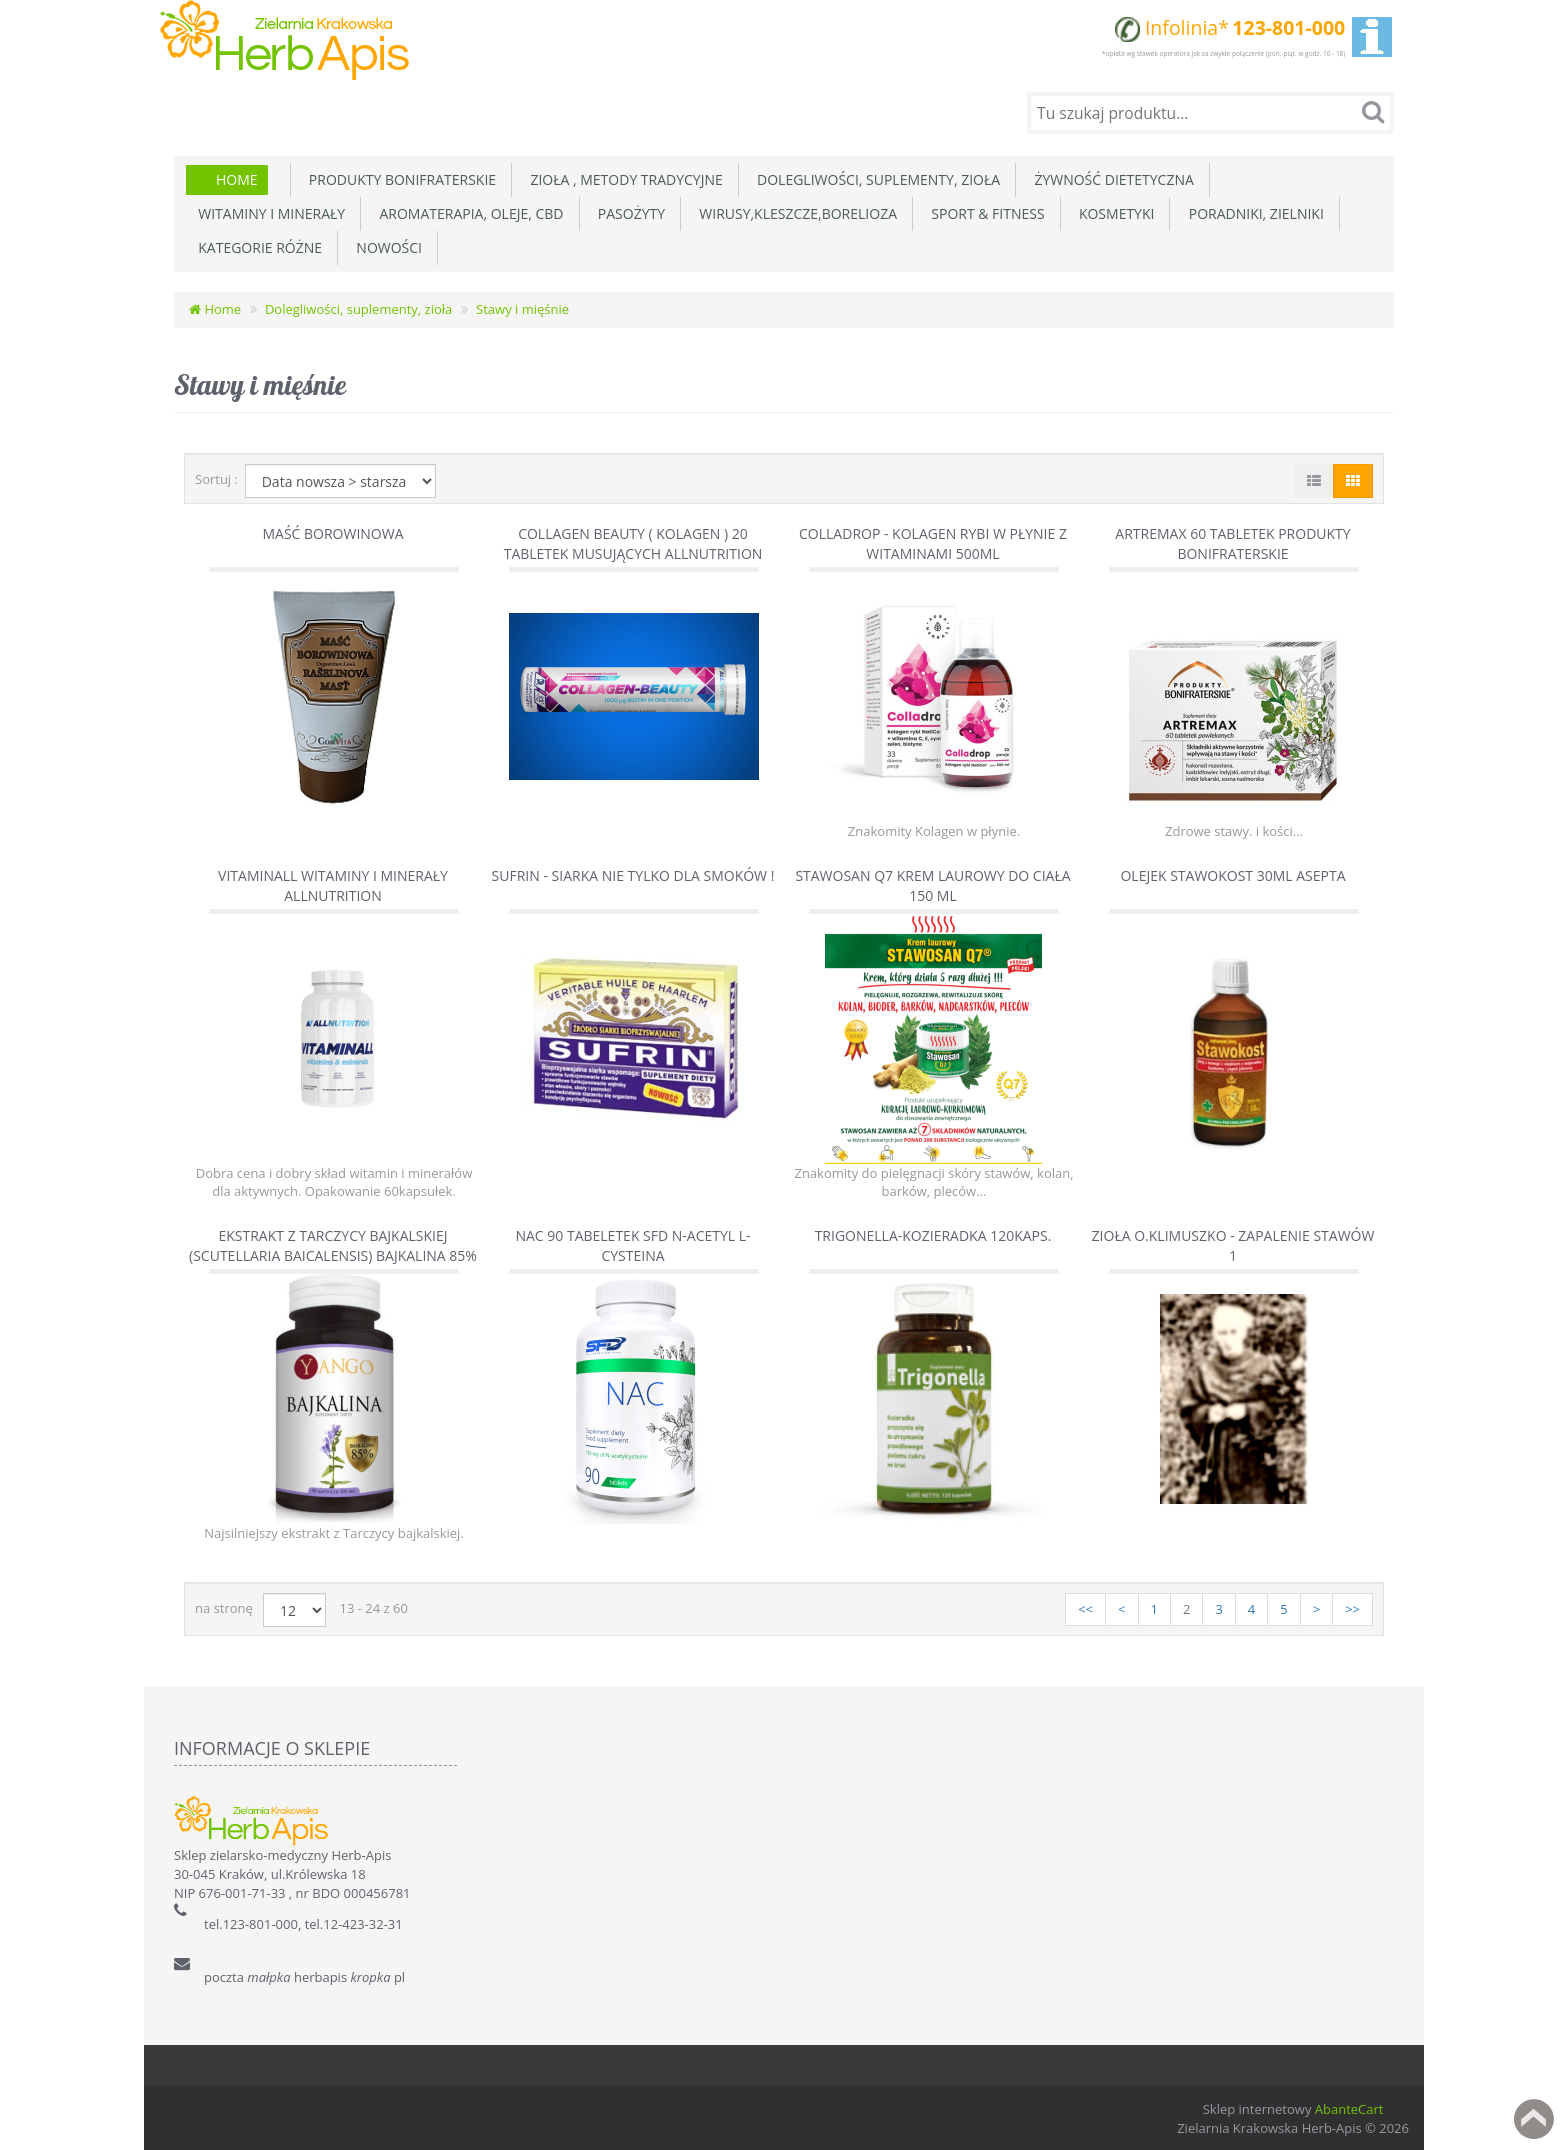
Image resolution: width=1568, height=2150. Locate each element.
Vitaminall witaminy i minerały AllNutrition (333, 882)
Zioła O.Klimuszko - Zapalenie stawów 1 (1233, 1243)
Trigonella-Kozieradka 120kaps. (933, 1233)
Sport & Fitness (984, 211)
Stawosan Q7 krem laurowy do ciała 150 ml (932, 882)
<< (1085, 1607)
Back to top (1534, 2119)
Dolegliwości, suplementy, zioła (875, 177)
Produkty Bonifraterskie (399, 177)
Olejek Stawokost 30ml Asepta (1232, 872)
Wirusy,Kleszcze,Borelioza (794, 211)
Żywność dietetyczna (1110, 177)
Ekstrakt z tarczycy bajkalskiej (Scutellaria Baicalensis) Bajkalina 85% (333, 1243)
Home (237, 177)
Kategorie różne (256, 245)
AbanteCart (1349, 2107)
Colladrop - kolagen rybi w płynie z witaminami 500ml (933, 541)
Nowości (385, 245)
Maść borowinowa (332, 531)
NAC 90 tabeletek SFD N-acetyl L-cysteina (632, 1243)
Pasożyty (628, 211)
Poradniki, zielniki (1252, 211)
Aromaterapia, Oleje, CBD (467, 211)
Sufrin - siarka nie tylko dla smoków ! (633, 872)
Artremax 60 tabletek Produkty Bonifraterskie (1232, 541)
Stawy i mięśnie (522, 307)
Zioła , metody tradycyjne (623, 177)
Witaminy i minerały (268, 211)
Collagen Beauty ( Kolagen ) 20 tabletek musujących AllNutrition (633, 541)
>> (1352, 1607)
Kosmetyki (1113, 211)
